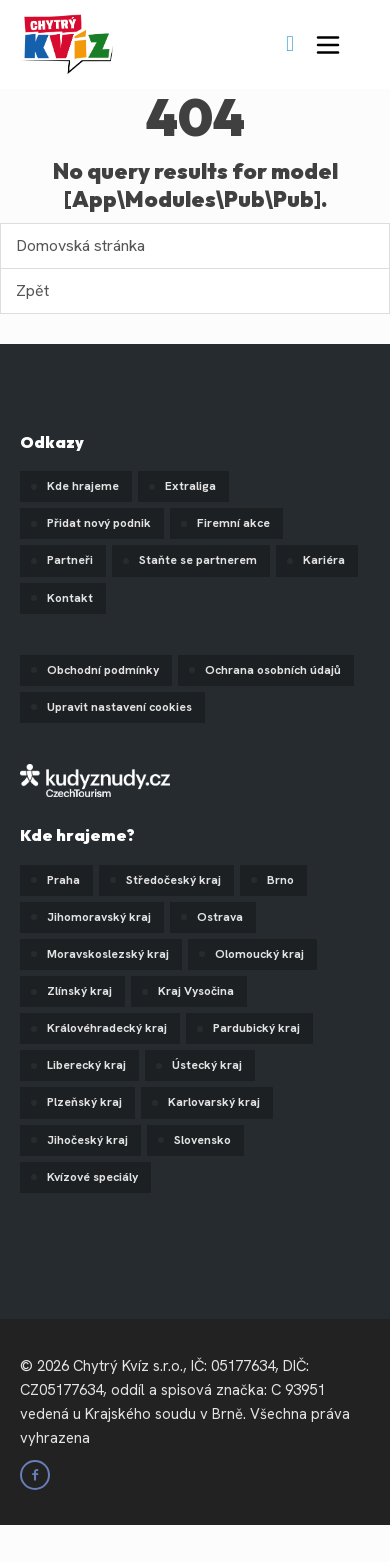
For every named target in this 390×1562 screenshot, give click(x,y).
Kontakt (70, 598)
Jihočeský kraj (87, 1140)
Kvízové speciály (92, 1177)
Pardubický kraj (256, 1028)
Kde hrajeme (83, 486)
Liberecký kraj (86, 1065)
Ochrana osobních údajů (273, 670)
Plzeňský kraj (84, 1102)
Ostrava (220, 917)
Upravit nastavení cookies (119, 707)
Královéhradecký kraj (107, 1028)
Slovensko (202, 1140)
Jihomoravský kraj (99, 917)
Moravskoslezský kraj (108, 954)
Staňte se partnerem (198, 560)
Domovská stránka (80, 245)
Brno (280, 880)
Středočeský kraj (173, 880)
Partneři (70, 560)
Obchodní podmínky (103, 670)
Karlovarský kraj (214, 1102)
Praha (63, 880)
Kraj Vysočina (196, 991)
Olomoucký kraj (259, 954)
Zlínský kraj (79, 991)
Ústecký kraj (207, 1065)
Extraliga (190, 486)
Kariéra (324, 560)
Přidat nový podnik (99, 523)
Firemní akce (233, 523)
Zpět (32, 290)
